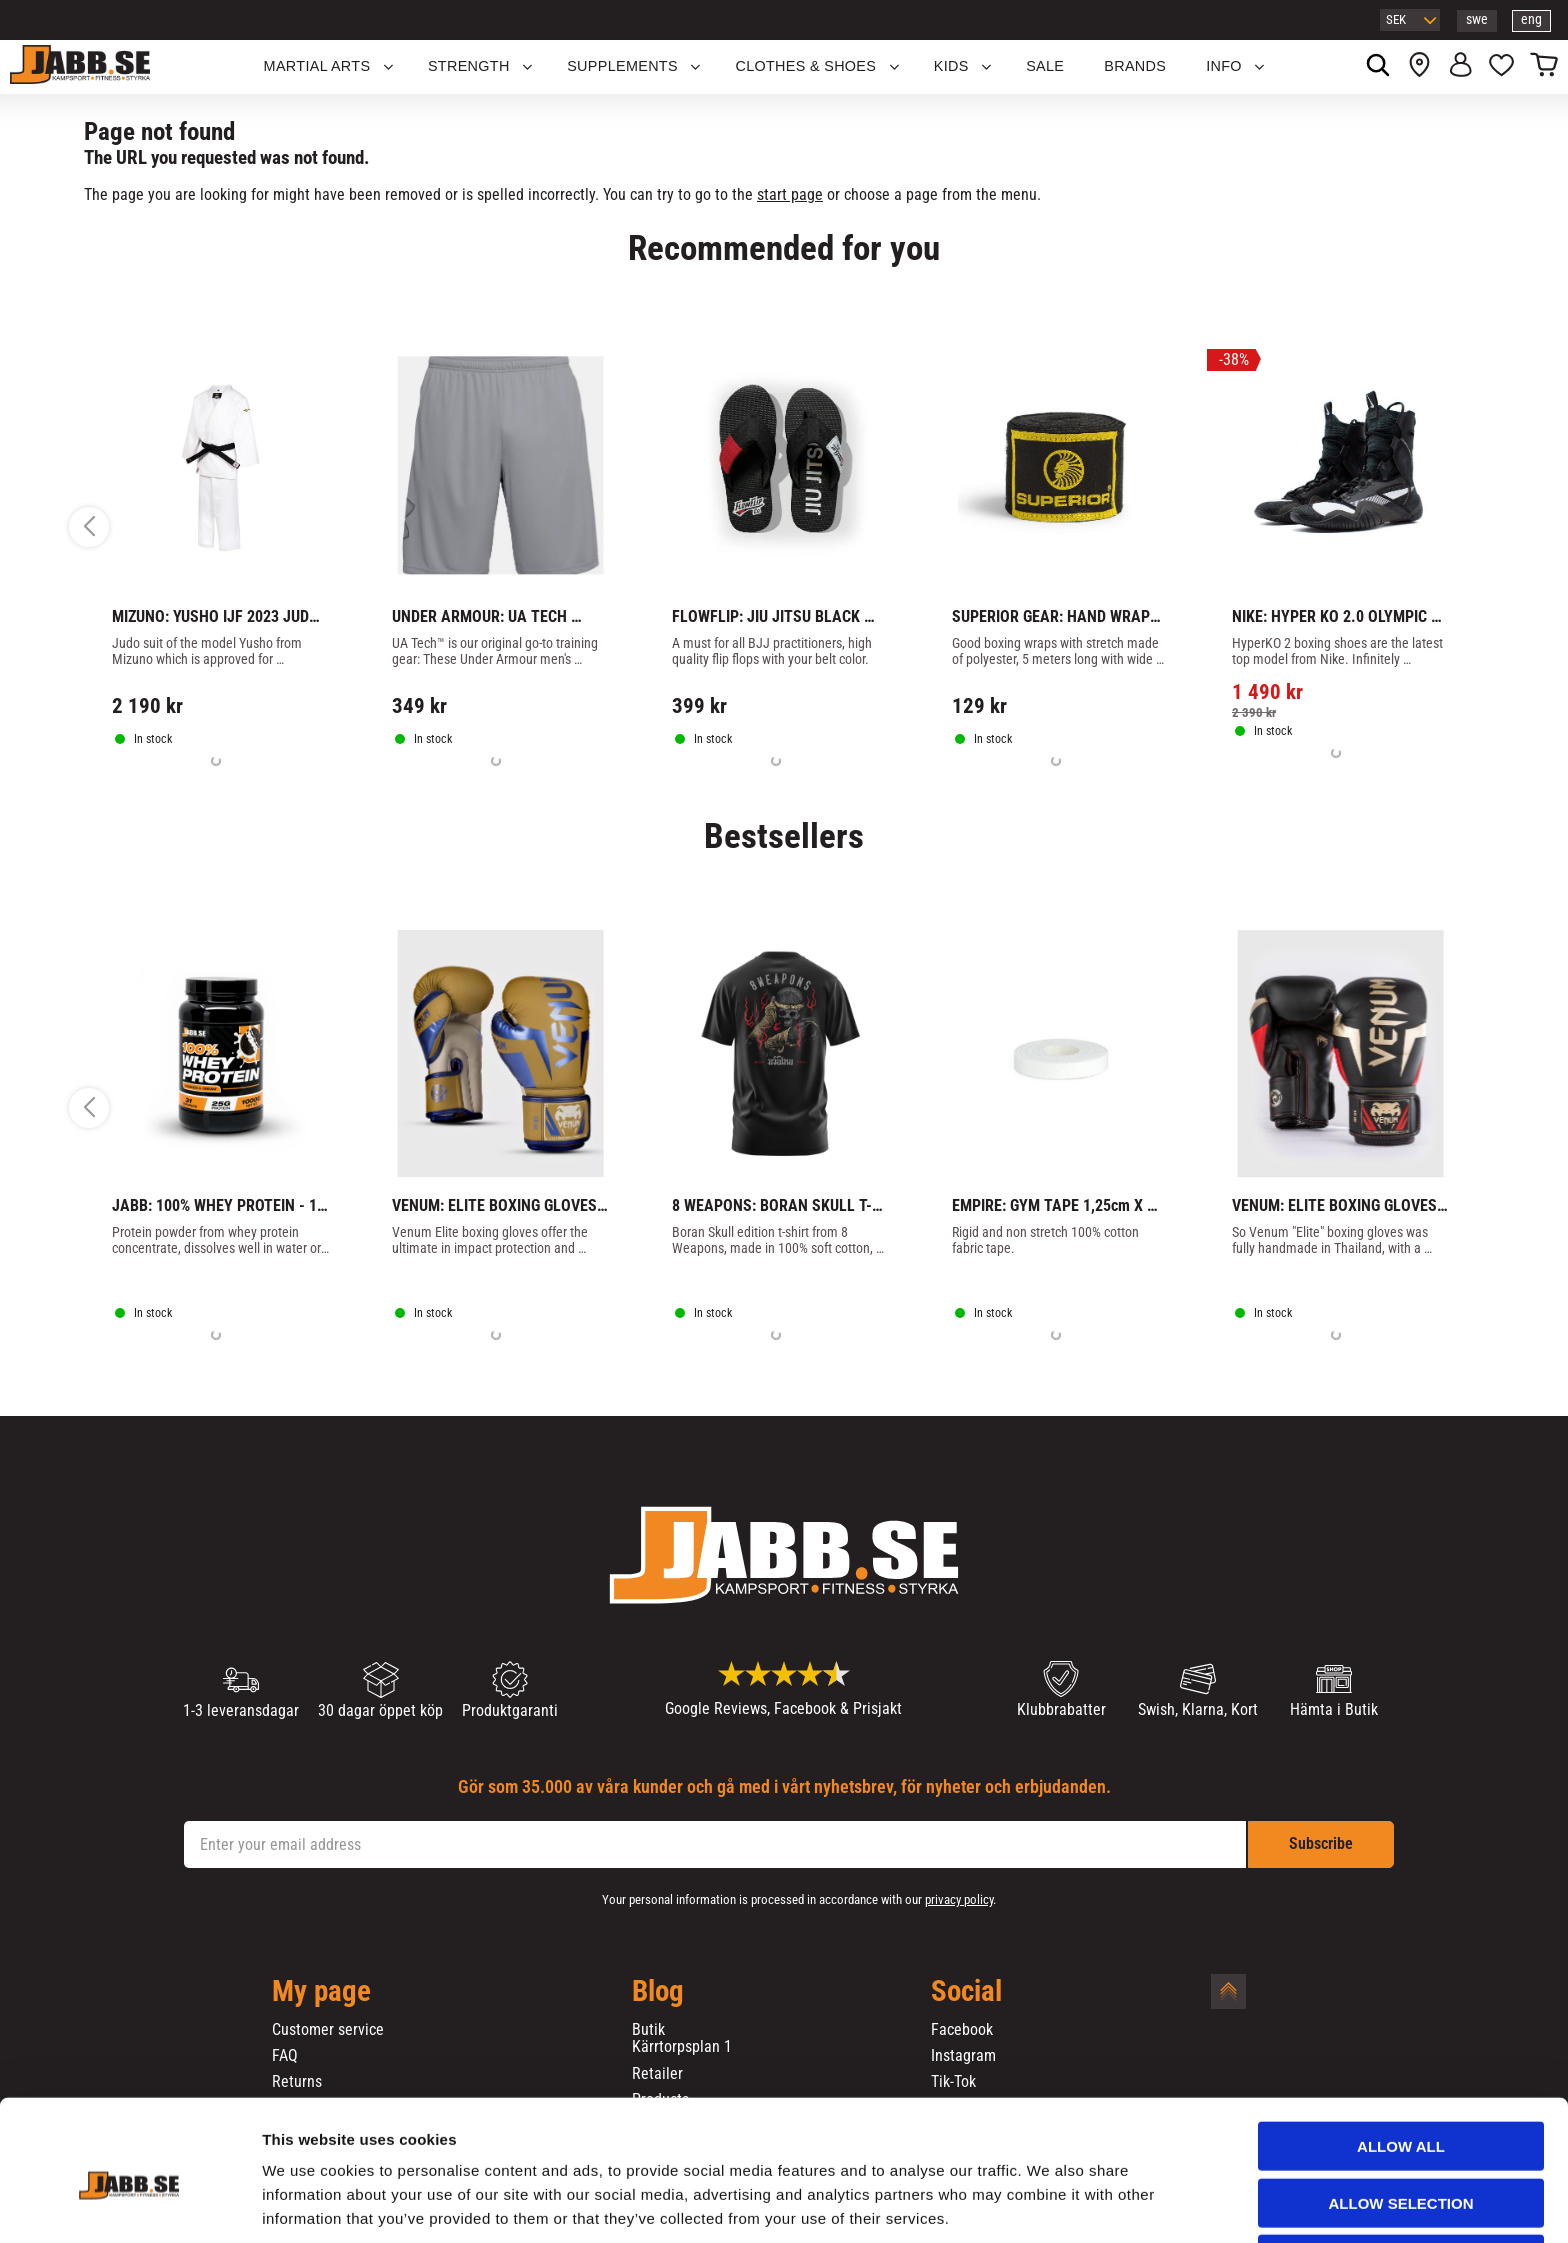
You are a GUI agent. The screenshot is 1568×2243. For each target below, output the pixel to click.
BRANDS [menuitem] (1135, 66)
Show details (1049, 2203)
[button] (1501, 67)
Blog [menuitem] (658, 1992)
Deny (1401, 2179)
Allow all (1401, 2066)
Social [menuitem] (966, 1992)
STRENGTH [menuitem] (469, 66)
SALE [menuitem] (1045, 66)
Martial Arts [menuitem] (317, 66)
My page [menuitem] (321, 1992)
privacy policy (959, 1899)
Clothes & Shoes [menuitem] (805, 66)
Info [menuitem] (1224, 66)
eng (1531, 19)
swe (1477, 19)
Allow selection (1401, 2123)
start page (790, 194)
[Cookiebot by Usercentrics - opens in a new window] (129, 2204)
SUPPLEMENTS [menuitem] (622, 66)
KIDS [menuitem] (951, 66)
